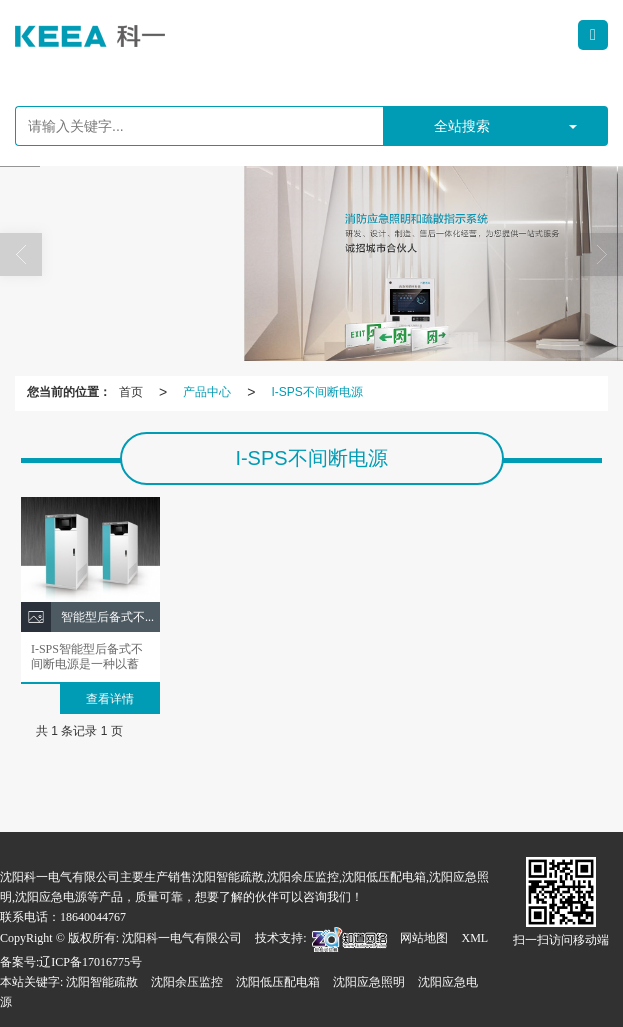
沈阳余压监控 (187, 982)
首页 (131, 392)
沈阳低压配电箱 (278, 982)
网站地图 (424, 938)
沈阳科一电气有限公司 (182, 938)
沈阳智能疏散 (102, 982)
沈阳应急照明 (369, 982)
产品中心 (207, 392)
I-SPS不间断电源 (316, 392)
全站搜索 (462, 126)
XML (474, 938)
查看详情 (110, 699)
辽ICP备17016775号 (90, 962)
